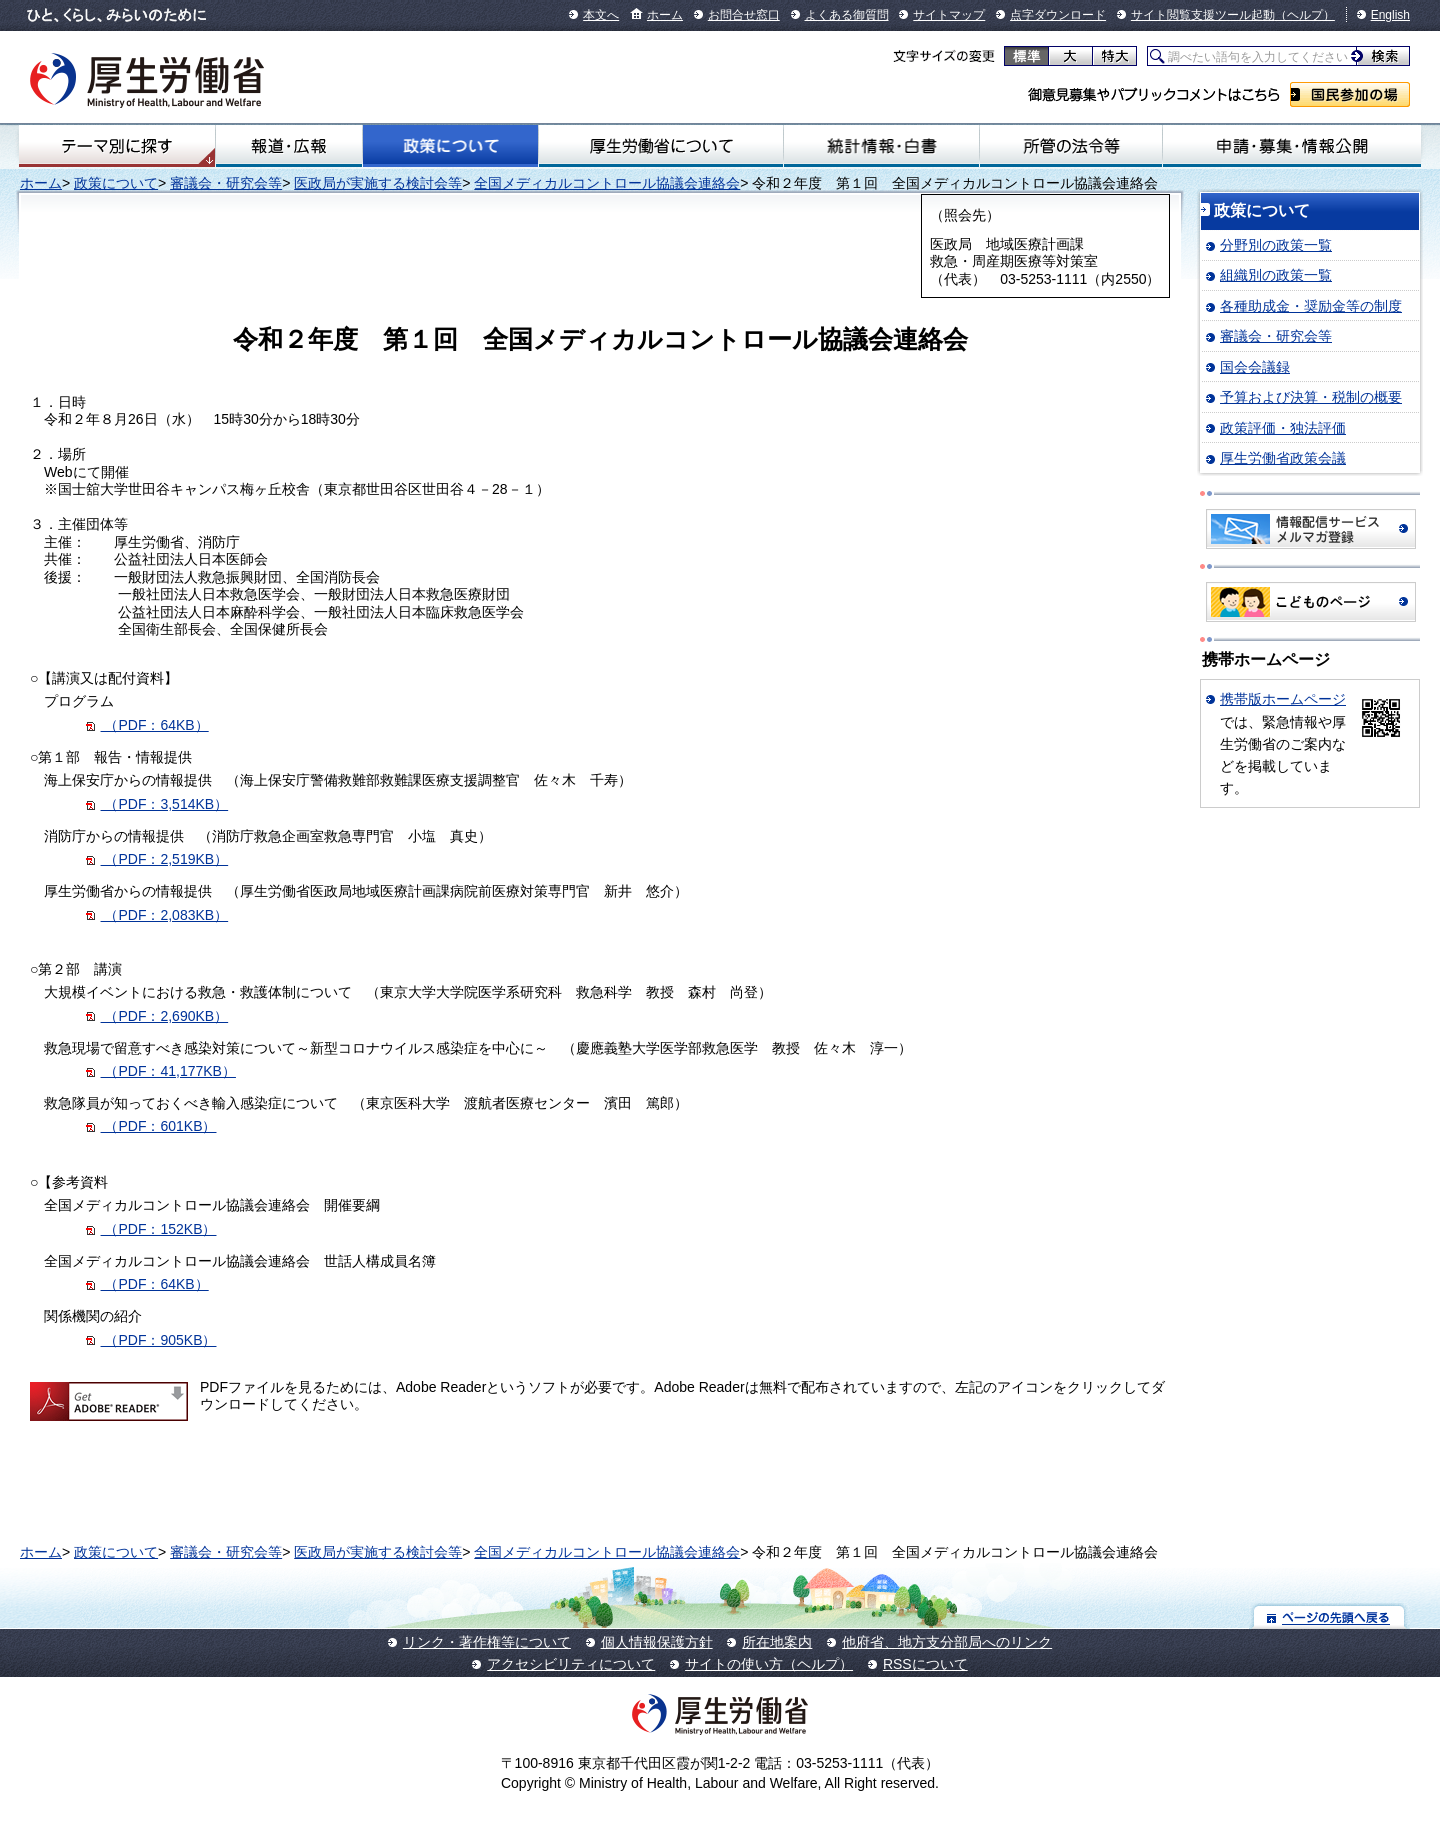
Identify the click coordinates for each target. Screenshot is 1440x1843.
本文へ (601, 15)
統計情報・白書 (881, 146)
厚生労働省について (661, 146)
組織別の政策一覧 (1276, 275)
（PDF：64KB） (147, 725)
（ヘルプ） (1305, 15)
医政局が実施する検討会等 (378, 183)
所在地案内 (777, 1642)
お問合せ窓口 (744, 15)
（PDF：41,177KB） (161, 1071)
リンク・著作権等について (487, 1642)
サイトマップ (949, 15)
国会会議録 (1255, 367)
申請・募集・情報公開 (1292, 146)
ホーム (665, 15)
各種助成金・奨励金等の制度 (1311, 306)
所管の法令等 (1070, 146)
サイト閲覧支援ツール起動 (1203, 15)
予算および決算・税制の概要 (1311, 397)
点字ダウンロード (1058, 15)
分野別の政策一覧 (1276, 245)
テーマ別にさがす (117, 146)
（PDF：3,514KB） (165, 804)
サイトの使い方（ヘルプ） (769, 1664)
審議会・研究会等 (226, 183)
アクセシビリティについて (571, 1664)
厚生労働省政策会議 (1283, 458)
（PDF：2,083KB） (157, 915)
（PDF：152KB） (151, 1229)
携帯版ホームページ (1283, 699)
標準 (1026, 56)
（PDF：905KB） (151, 1340)
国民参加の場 (1350, 94)
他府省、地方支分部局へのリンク (947, 1642)
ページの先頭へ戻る (1329, 1616)
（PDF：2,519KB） (157, 859)
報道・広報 (289, 146)
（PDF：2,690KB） (157, 1016)
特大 (1114, 56)
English (1390, 15)
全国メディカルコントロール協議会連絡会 (607, 183)
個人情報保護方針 (657, 1642)
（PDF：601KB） (151, 1126)
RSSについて (925, 1664)
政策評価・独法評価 (1283, 428)
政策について (450, 146)
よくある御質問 (847, 15)
